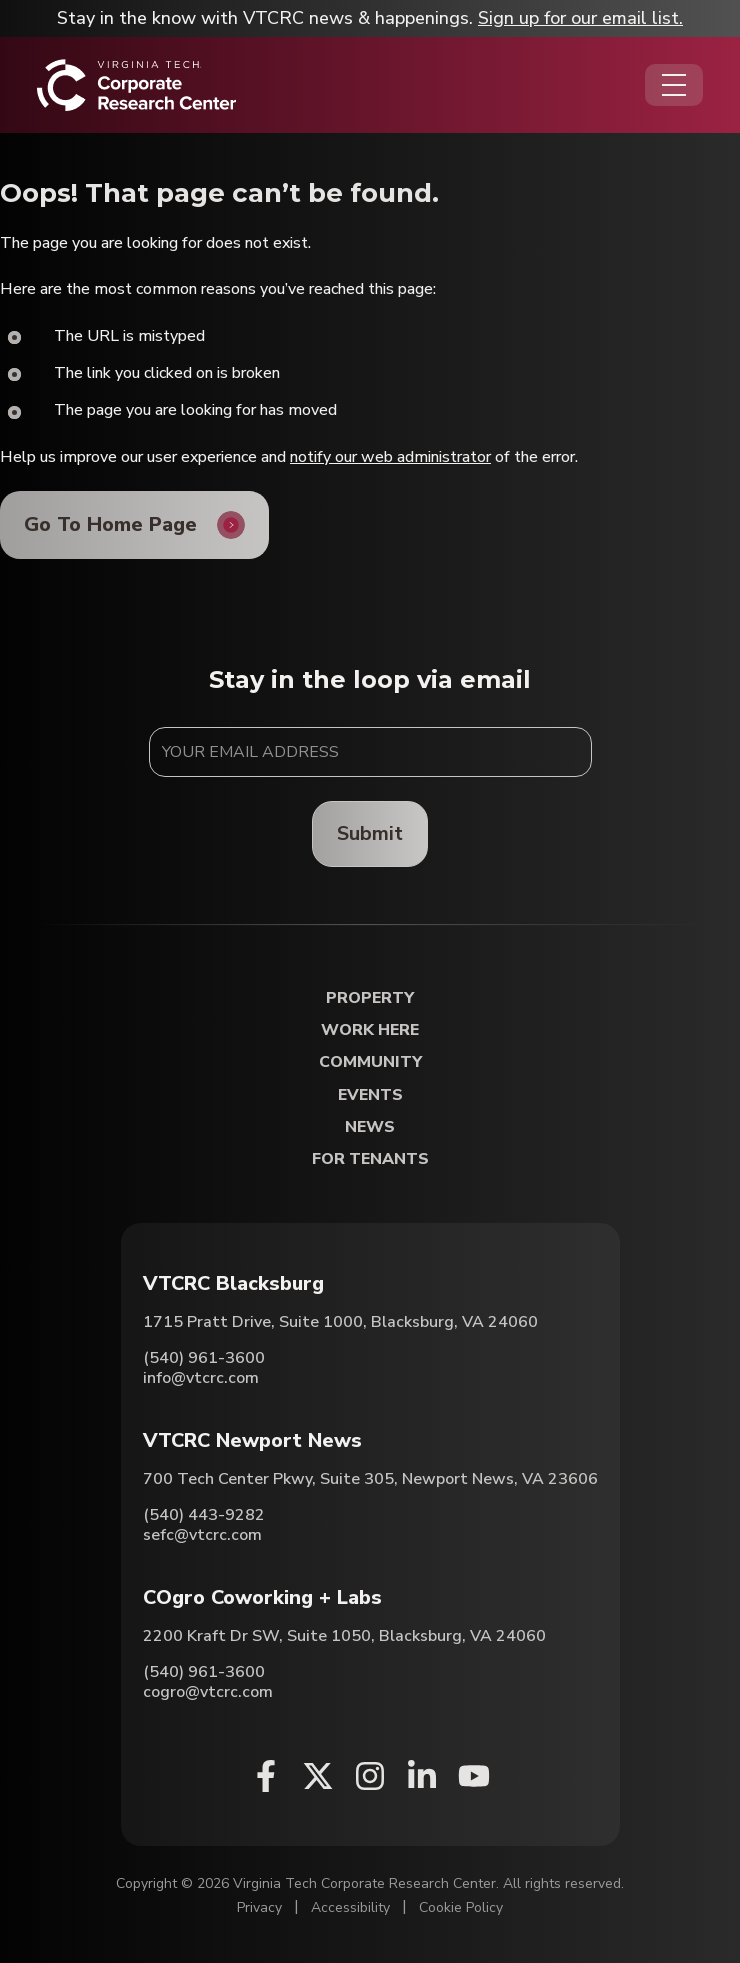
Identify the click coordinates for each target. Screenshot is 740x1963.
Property (370, 998)
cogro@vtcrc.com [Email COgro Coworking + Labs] (208, 1692)
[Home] (136, 85)
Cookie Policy (461, 1907)
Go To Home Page (110, 524)
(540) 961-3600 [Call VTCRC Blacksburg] (204, 1358)
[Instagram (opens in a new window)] (370, 1776)
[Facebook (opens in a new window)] (266, 1776)
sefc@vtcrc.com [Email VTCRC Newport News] (202, 1535)
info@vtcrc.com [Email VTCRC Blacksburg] (201, 1378)
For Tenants (370, 1159)
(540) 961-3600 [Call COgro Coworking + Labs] (204, 1672)
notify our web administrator (390, 457)
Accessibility (350, 1907)
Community (370, 1062)
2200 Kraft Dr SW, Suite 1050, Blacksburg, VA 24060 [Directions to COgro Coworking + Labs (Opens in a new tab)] (344, 1636)
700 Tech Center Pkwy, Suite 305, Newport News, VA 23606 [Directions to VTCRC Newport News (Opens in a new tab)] (370, 1479)
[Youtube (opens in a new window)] (474, 1776)
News (370, 1127)
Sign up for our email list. (580, 18)
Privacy (259, 1907)
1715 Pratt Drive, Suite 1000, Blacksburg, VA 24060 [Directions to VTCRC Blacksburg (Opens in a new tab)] (340, 1322)
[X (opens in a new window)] (318, 1776)
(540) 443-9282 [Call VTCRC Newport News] (204, 1515)
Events (370, 1095)
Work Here (370, 1030)
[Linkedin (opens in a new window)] (422, 1776)
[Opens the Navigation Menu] (674, 85)
